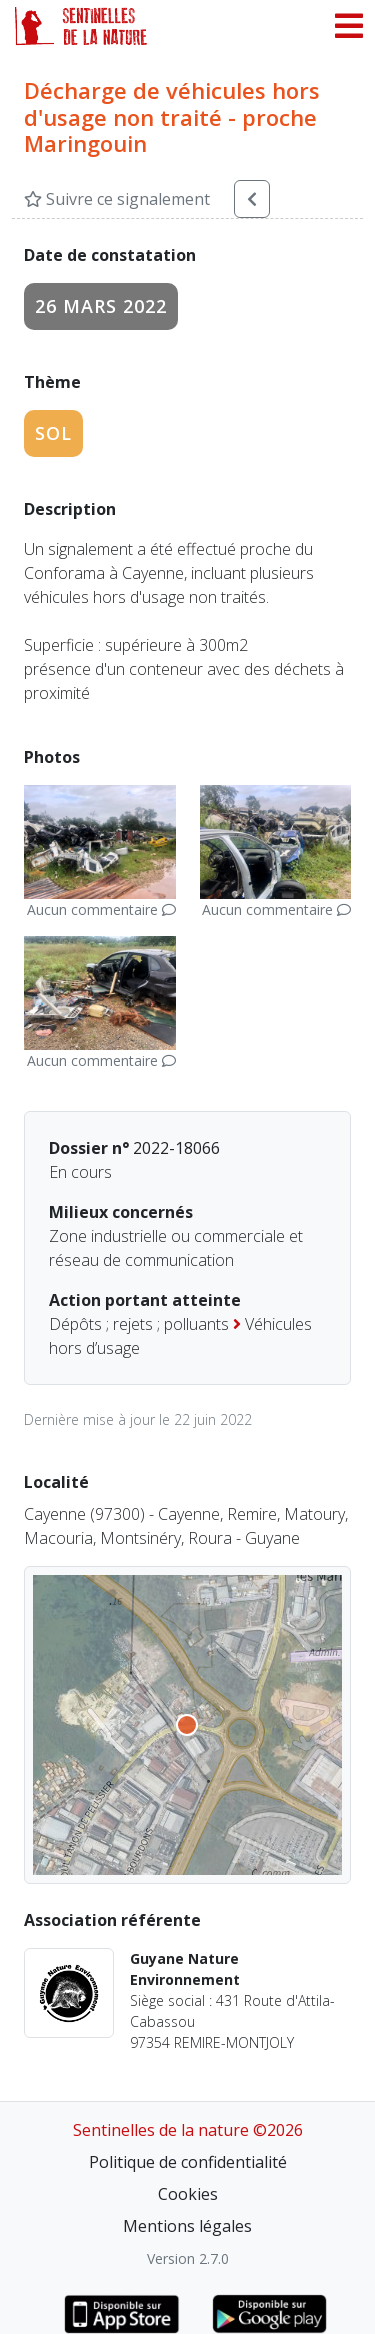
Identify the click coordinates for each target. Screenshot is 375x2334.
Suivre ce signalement (117, 199)
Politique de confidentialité (188, 2162)
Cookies (188, 2194)
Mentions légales (187, 2226)
